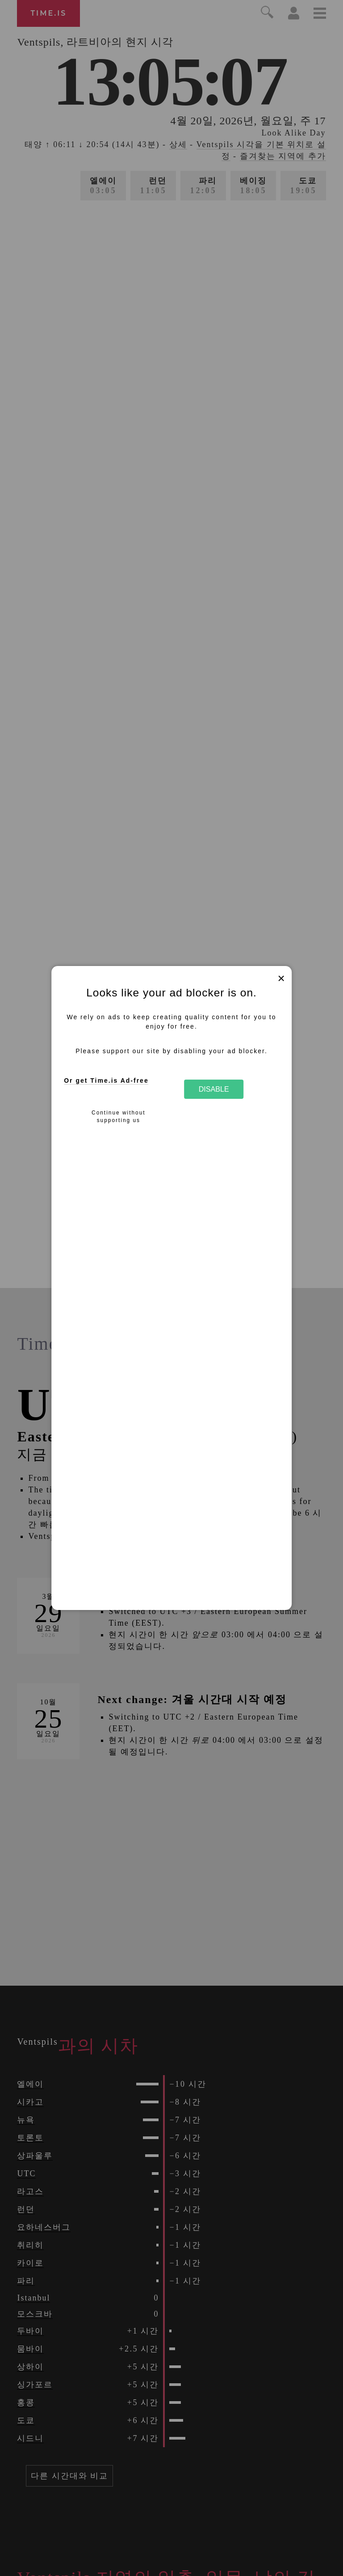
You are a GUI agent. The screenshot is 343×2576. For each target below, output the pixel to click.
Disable (214, 1089)
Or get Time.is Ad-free (106, 1080)
